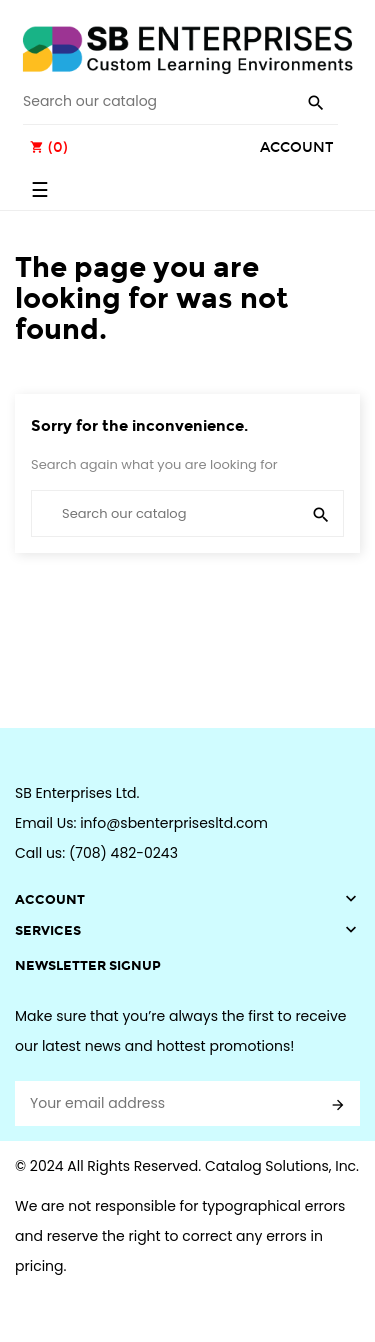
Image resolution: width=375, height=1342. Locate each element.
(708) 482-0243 (123, 853)
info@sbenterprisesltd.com (174, 823)
